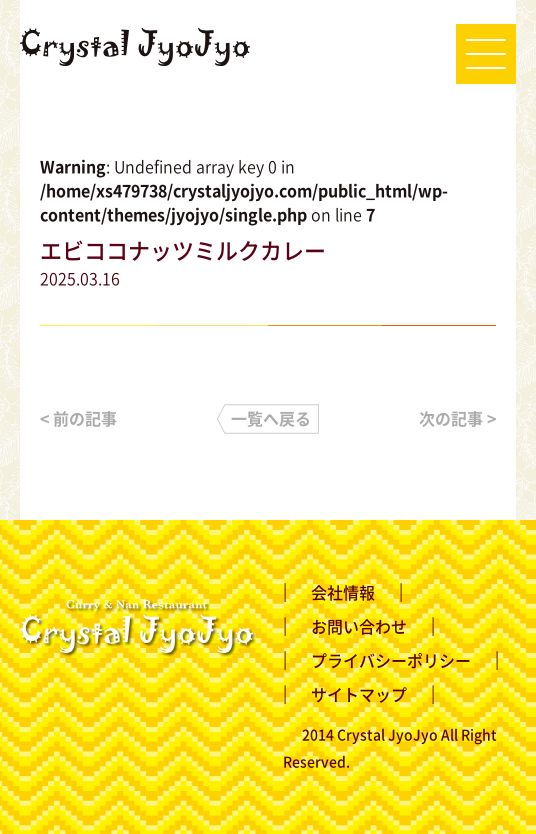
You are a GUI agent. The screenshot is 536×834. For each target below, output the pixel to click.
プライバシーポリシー (391, 660)
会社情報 (343, 592)
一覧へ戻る (271, 418)
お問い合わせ (359, 626)
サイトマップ (359, 694)
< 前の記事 (78, 418)
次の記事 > (457, 418)
